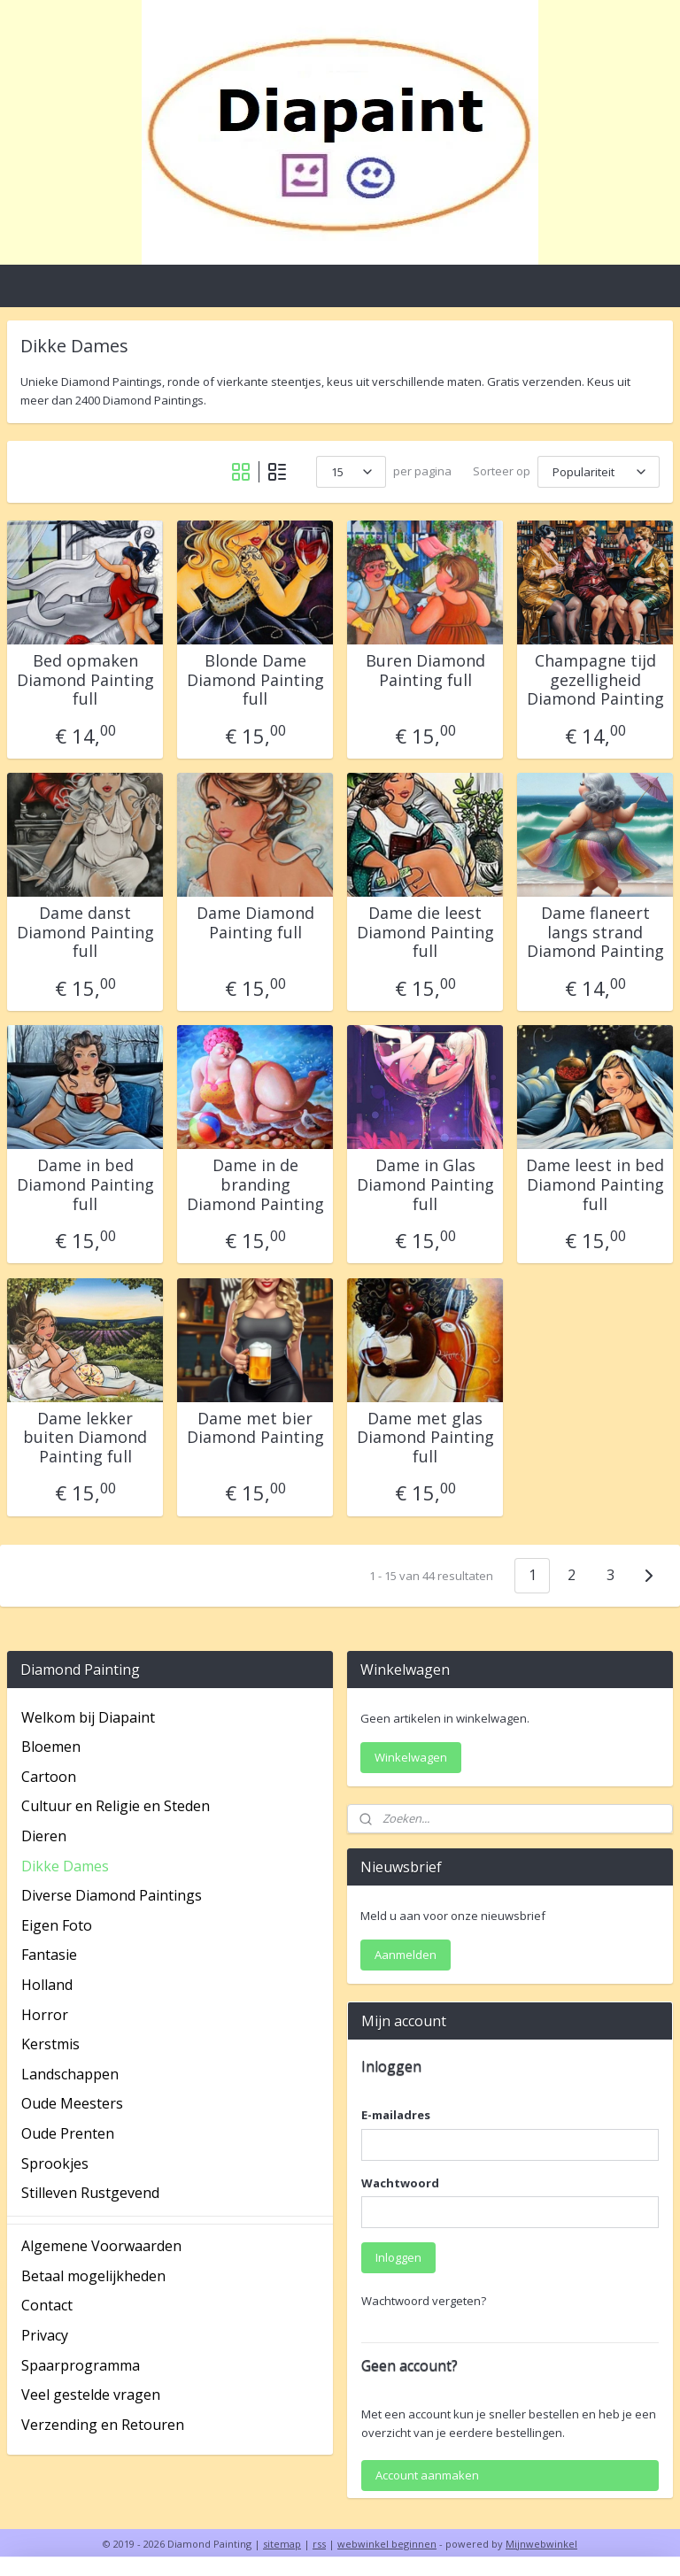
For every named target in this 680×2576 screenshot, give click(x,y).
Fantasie (49, 1954)
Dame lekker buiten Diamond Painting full (85, 1438)
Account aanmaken (427, 2475)
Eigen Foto (56, 1925)
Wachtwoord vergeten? (423, 2301)
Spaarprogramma (80, 2365)
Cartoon (48, 1776)
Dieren (43, 1836)
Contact (47, 2305)
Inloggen (398, 2257)
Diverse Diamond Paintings (111, 1895)
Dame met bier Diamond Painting (255, 1428)
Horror (44, 2015)
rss (319, 2543)
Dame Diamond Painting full (255, 923)
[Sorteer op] (598, 472)
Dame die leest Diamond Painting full (425, 932)
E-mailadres (395, 2115)
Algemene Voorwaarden (101, 2246)
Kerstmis (50, 2044)
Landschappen (70, 2074)
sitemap (282, 2543)
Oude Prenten (67, 2133)
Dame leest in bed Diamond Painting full (595, 1185)
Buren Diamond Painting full (425, 671)
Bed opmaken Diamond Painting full (85, 680)
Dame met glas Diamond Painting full (425, 1438)
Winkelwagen (411, 1757)
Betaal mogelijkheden (93, 2276)
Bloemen (51, 1746)
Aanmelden (406, 1955)
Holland (47, 1984)
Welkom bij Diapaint (88, 1717)
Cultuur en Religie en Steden (115, 1806)
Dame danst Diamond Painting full (85, 932)
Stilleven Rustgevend (90, 2192)
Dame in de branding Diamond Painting (255, 1185)
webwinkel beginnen (387, 2543)
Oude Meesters (72, 2103)
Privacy (44, 2335)
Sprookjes (55, 2163)
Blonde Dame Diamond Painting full (255, 680)
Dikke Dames (65, 1866)
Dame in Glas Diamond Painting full (425, 1185)
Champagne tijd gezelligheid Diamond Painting (595, 680)
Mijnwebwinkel (541, 2543)
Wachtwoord (400, 2183)
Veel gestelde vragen (90, 2394)
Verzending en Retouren (102, 2424)
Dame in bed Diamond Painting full (85, 1185)
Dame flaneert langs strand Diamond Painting (595, 932)
